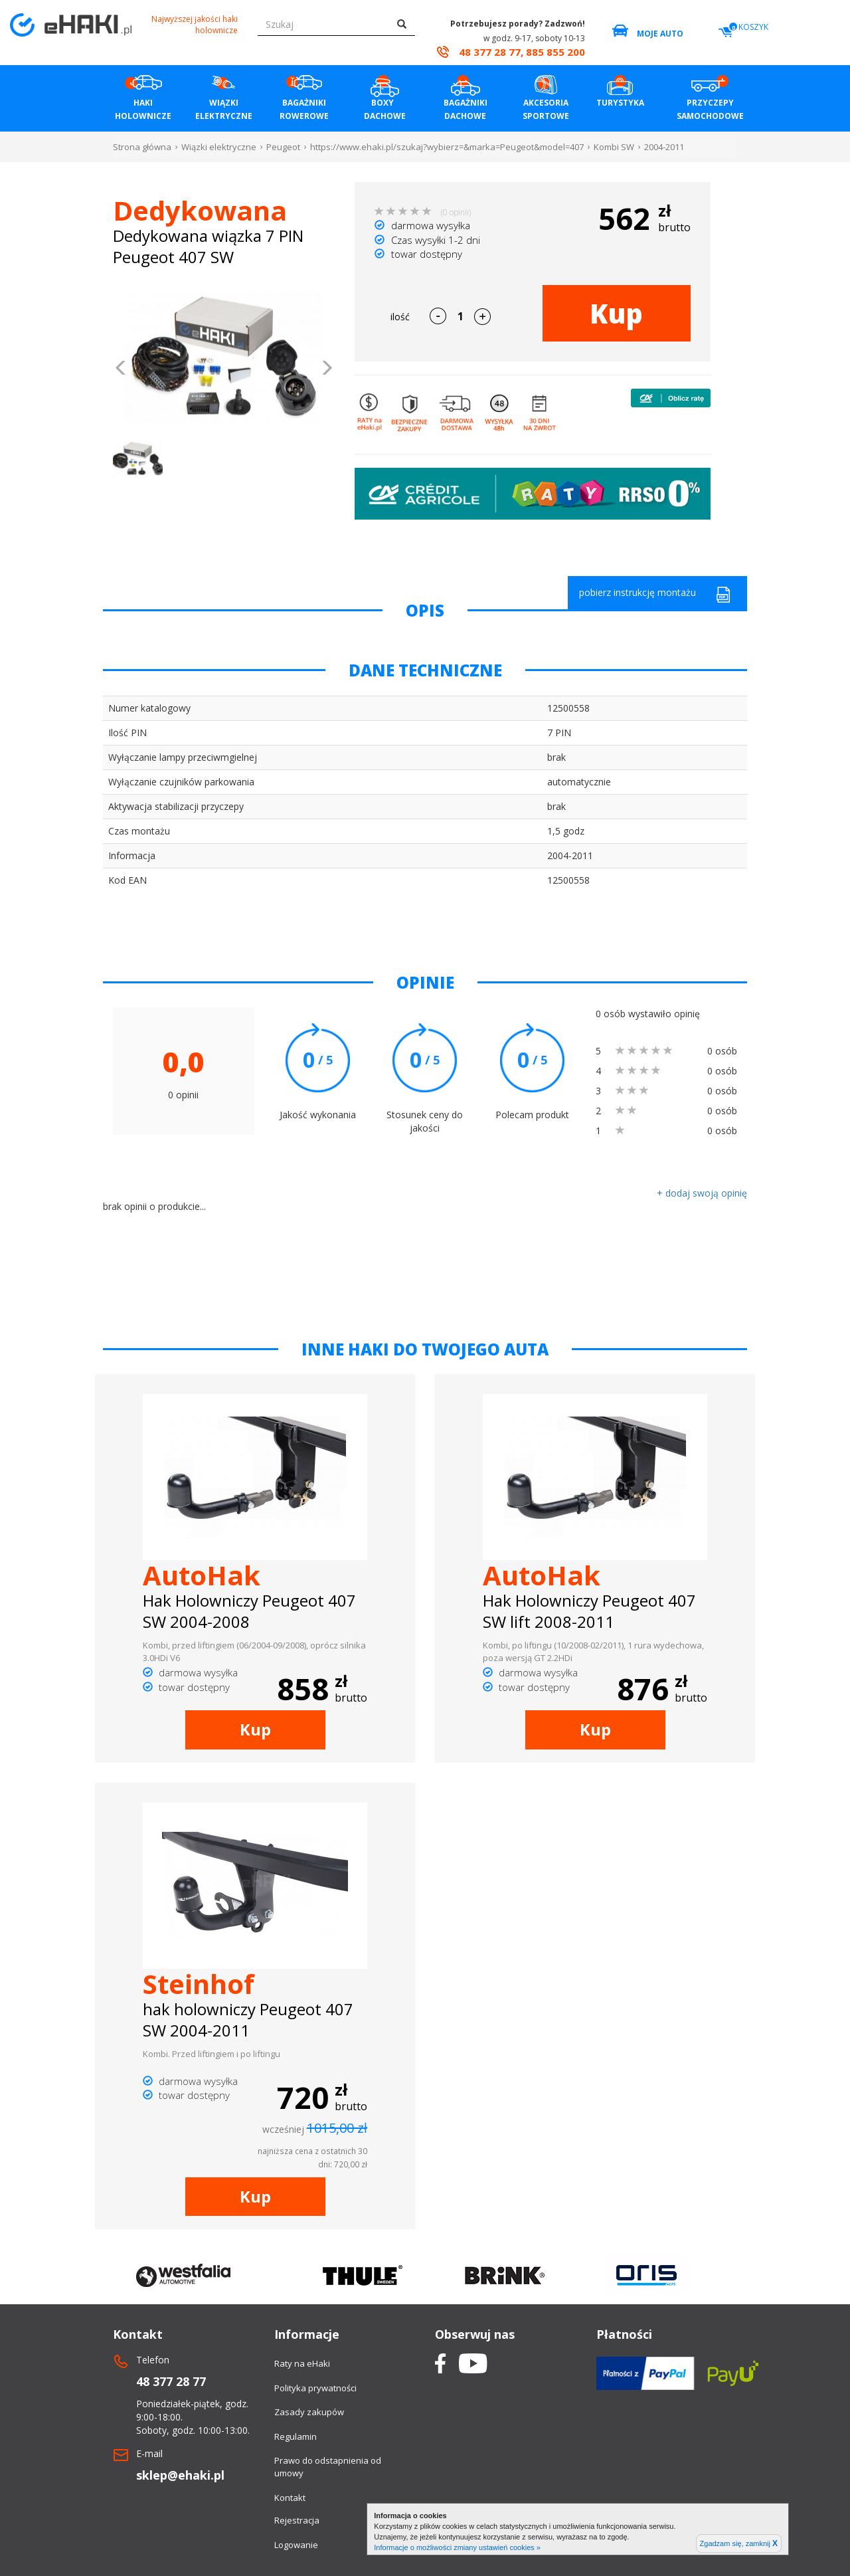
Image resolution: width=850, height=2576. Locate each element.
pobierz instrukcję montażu (654, 594)
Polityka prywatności (315, 2388)
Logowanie (296, 2545)
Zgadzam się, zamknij (739, 2543)
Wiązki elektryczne (218, 147)
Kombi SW (614, 147)
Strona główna (142, 147)
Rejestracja (296, 2520)
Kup (616, 313)
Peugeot (283, 147)
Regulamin (295, 2436)
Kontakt (289, 2498)
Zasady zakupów (309, 2412)
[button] (121, 369)
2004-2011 (664, 147)
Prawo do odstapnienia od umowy (327, 2466)
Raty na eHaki (302, 2363)
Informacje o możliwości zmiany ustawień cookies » (457, 2547)
